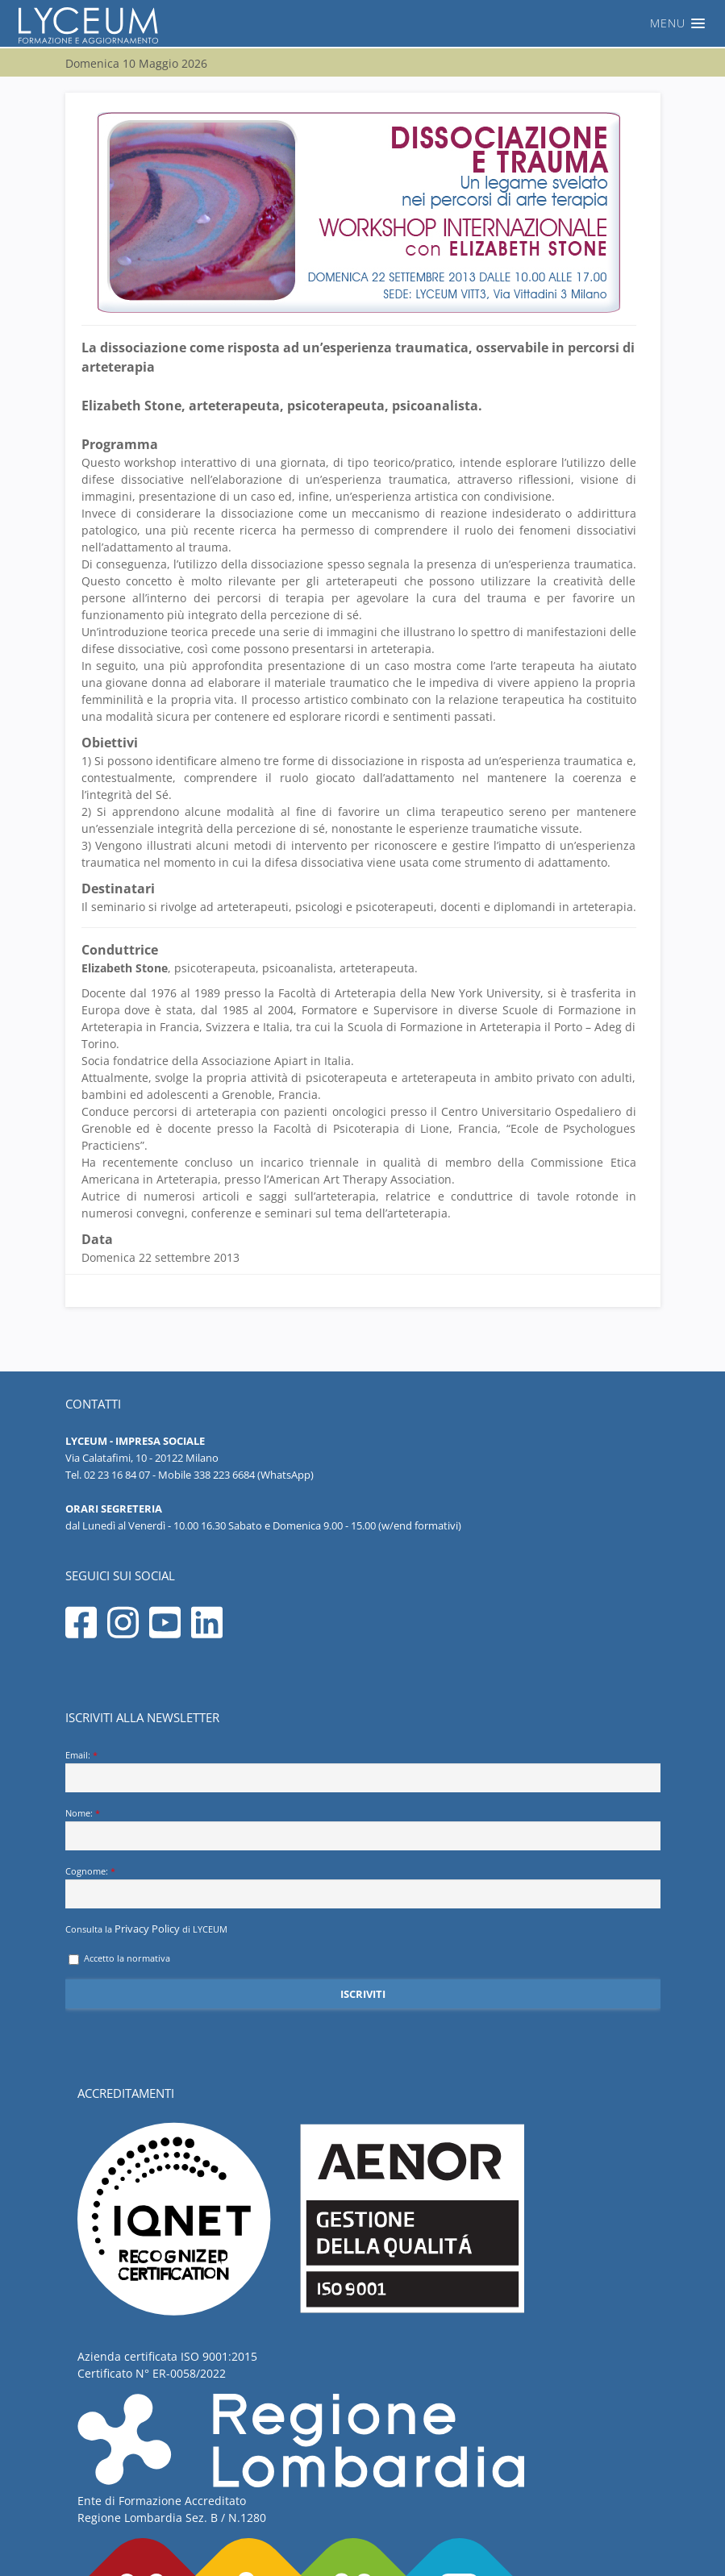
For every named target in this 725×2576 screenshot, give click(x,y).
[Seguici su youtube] (169, 1636)
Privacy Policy (147, 1928)
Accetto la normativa (119, 1958)
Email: (81, 1755)
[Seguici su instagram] (127, 1636)
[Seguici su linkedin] (211, 1636)
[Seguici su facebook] (85, 1636)
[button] (362, 23)
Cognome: (90, 1871)
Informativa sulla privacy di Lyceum (580, 2563)
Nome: (82, 1813)
